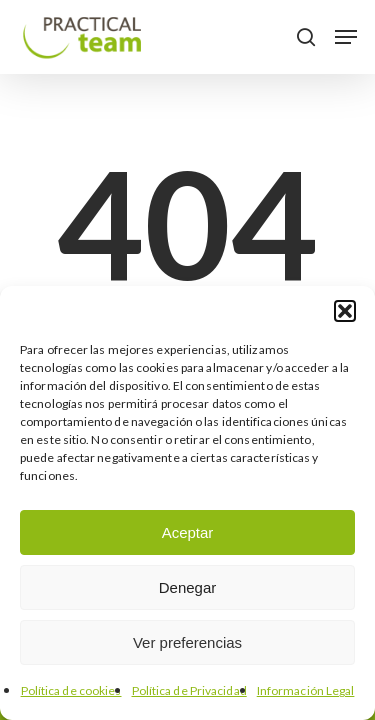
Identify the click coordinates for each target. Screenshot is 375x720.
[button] (345, 311)
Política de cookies (71, 690)
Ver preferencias (187, 642)
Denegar (188, 587)
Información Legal (306, 690)
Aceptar (188, 532)
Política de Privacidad (189, 690)
